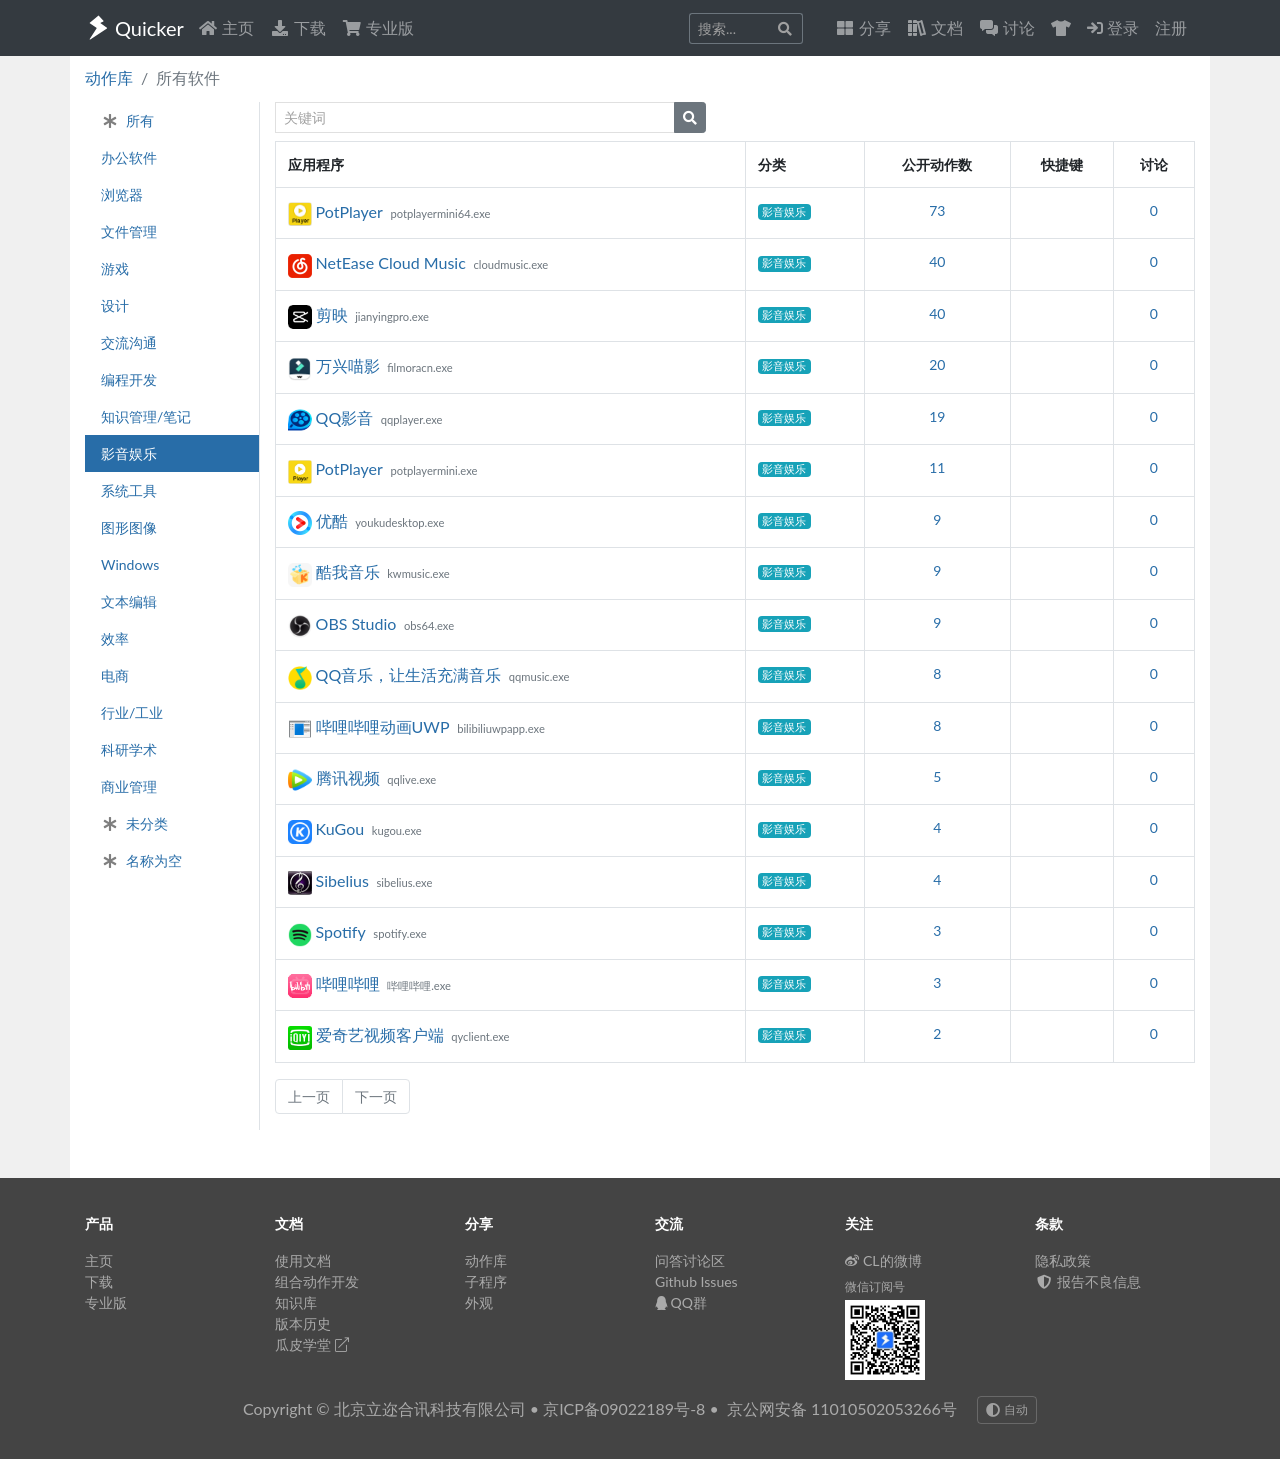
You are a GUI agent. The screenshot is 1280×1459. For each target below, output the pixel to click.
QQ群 (681, 1302)
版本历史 (303, 1323)
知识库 (296, 1302)
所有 (127, 120)
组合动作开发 (317, 1281)
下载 (298, 27)
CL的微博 (883, 1260)
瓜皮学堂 (312, 1344)
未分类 (134, 823)
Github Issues (696, 1281)
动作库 (109, 77)
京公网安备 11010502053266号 (842, 1408)
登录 (1113, 27)
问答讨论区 (690, 1260)
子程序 (486, 1281)
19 (937, 416)
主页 (226, 27)
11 (937, 467)
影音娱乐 (784, 212)
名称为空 (141, 860)
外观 (479, 1302)
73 (937, 210)
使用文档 (303, 1260)
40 (937, 261)
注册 (1171, 27)
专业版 (378, 27)
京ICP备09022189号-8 (624, 1408)
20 (937, 364)
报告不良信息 (1088, 1281)
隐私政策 (1063, 1260)
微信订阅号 (875, 1286)
